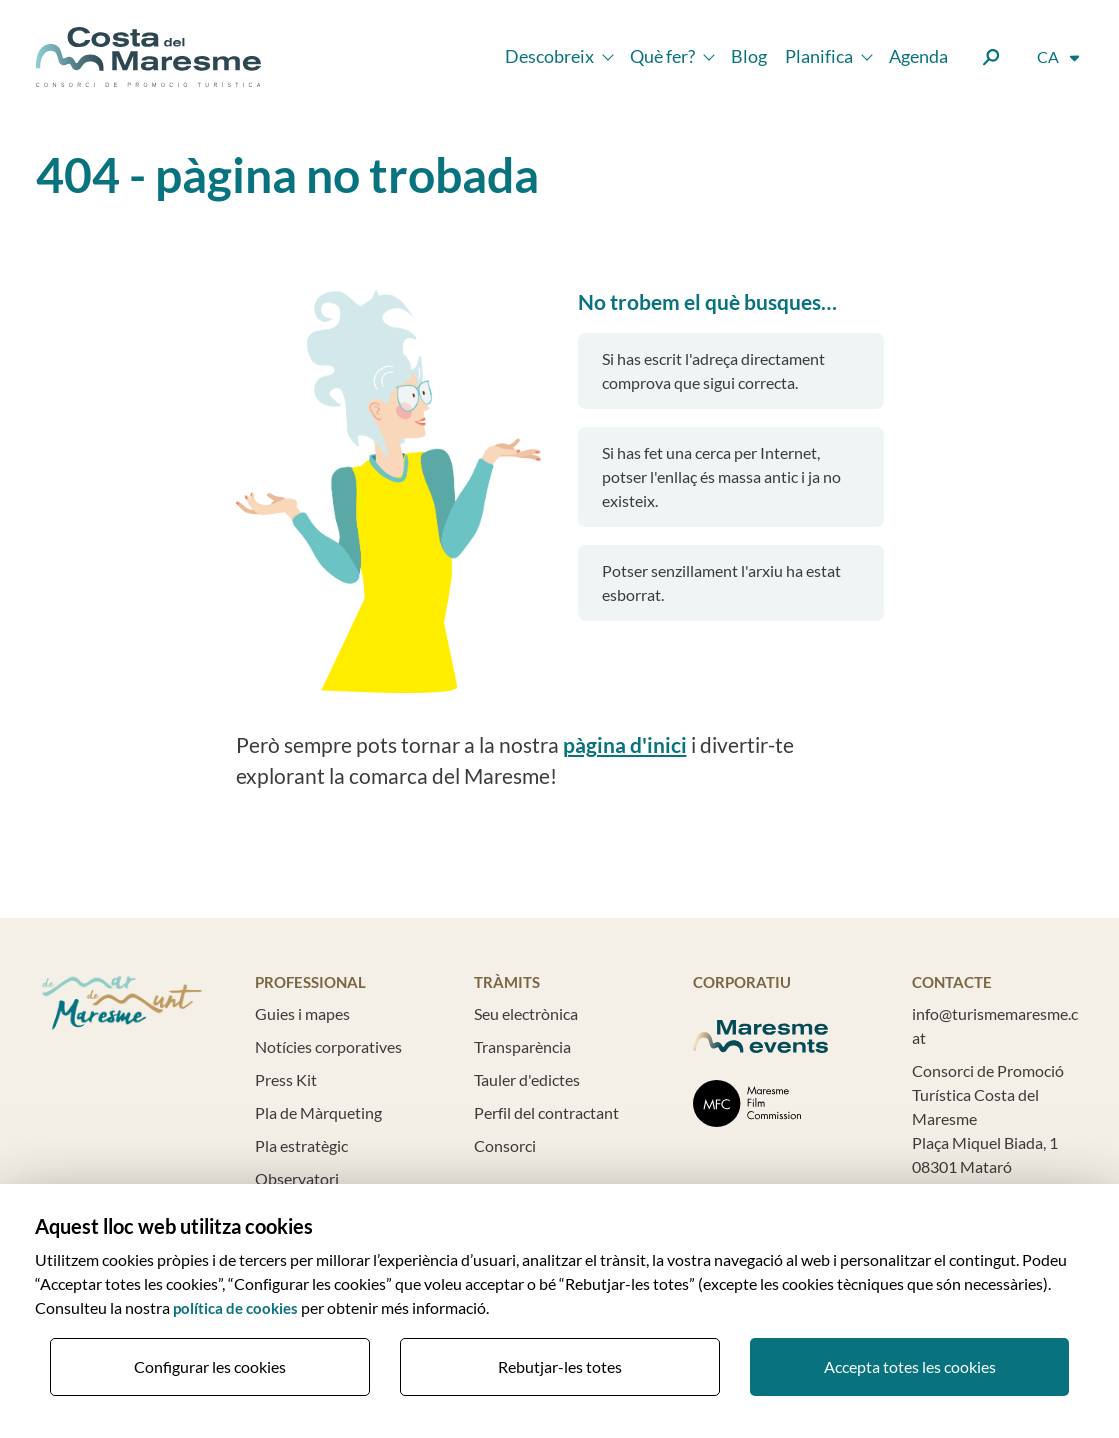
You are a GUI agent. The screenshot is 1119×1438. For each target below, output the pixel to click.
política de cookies (235, 1308)
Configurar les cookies (210, 1366)
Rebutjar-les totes (560, 1366)
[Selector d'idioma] (1059, 57)
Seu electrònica (526, 1013)
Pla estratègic (301, 1145)
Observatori (297, 1178)
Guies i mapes (302, 1013)
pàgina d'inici (625, 745)
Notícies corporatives (328, 1046)
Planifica (819, 56)
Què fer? (662, 56)
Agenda (918, 56)
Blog (749, 56)
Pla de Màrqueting (318, 1112)
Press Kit (286, 1079)
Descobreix (549, 56)
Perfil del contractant (546, 1112)
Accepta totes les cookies (910, 1366)
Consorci (505, 1145)
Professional (310, 982)
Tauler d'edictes (527, 1079)
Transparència (522, 1046)
